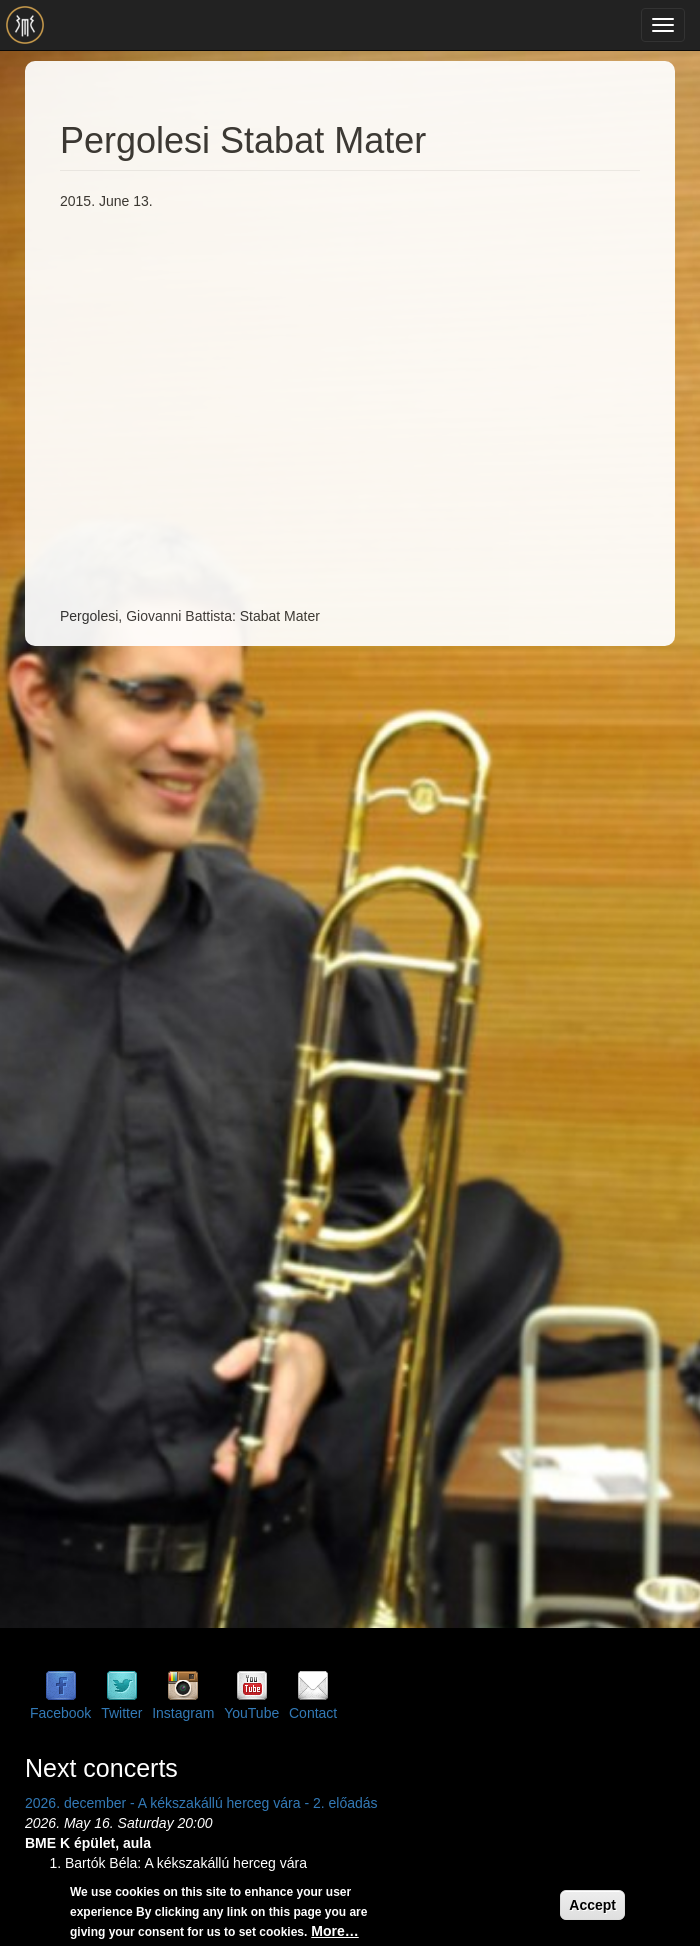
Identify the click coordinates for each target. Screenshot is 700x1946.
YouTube (251, 1713)
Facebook (60, 1713)
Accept (592, 1905)
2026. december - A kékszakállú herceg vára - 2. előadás (201, 1803)
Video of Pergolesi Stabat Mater (380, 406)
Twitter (121, 1713)
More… (334, 1931)
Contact (313, 1713)
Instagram (183, 1713)
